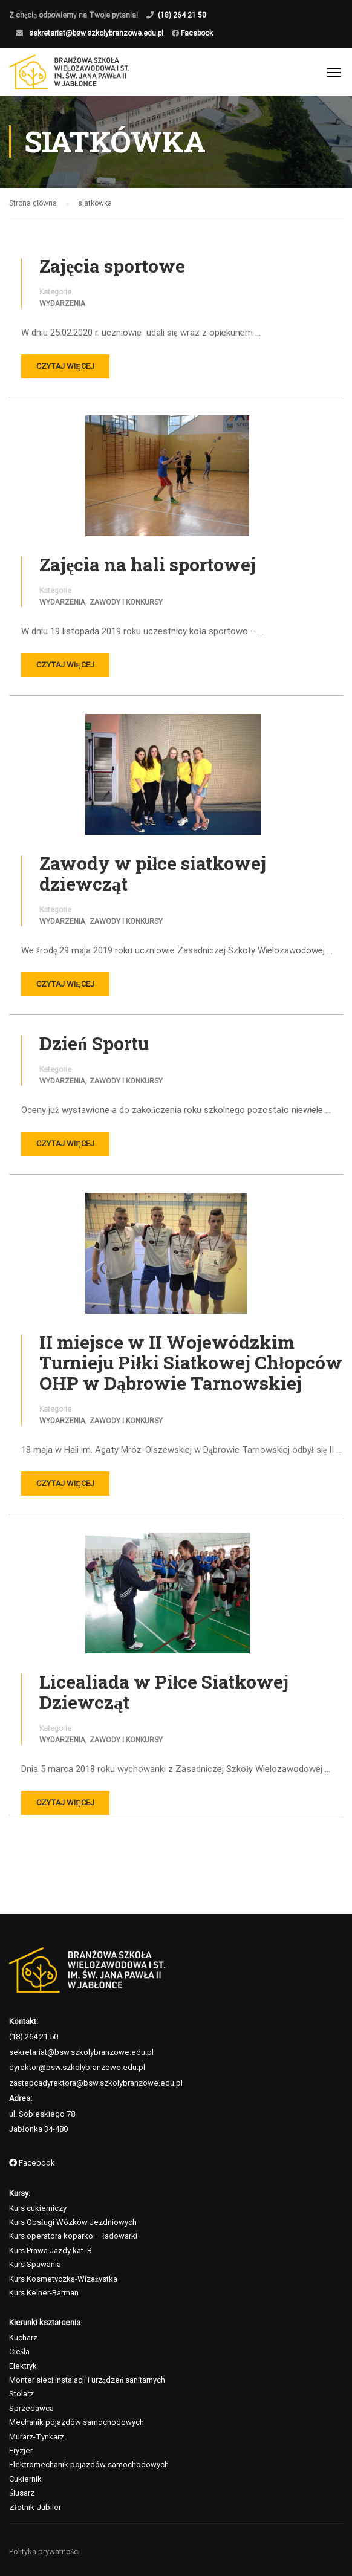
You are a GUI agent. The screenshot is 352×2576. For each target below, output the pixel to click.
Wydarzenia (62, 304)
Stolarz (21, 2394)
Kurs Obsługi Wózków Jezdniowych (73, 2222)
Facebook (196, 33)
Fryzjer (21, 2450)
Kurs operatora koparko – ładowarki (73, 2236)
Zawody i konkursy (126, 603)
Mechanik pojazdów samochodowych (76, 2422)
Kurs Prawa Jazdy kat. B (50, 2250)
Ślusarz (21, 2492)
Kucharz (23, 2337)
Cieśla (19, 2352)
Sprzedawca (31, 2408)
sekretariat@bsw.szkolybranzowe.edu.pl (96, 33)
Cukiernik (25, 2479)
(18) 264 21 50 (182, 15)
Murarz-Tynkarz (36, 2436)
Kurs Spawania (35, 2264)
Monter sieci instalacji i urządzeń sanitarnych (87, 2379)
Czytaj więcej (65, 367)
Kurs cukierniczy (38, 2208)
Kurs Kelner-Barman (44, 2292)
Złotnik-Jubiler (35, 2507)
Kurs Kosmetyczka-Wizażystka (63, 2278)
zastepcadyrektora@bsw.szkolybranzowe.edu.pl (96, 2083)
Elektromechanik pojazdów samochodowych (89, 2465)
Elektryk (23, 2365)
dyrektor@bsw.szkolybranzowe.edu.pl (77, 2067)
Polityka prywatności (44, 2551)
